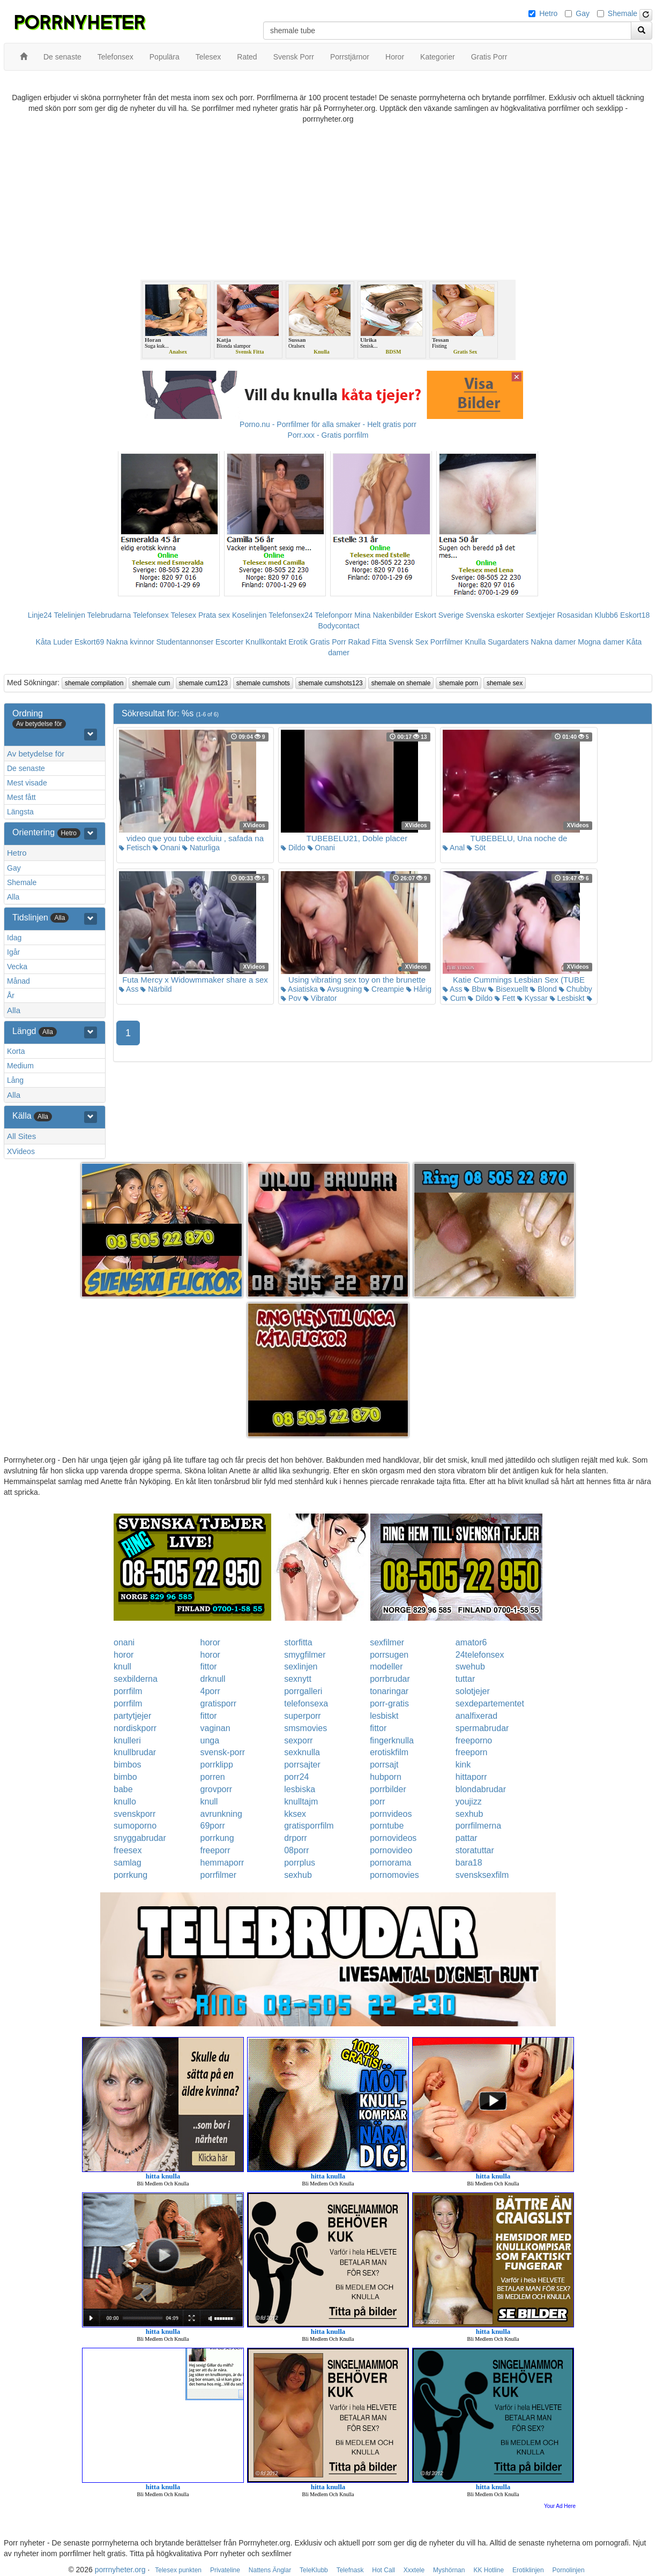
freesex (127, 1850)
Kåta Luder (54, 642)
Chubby (575, 989)
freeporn (472, 1752)
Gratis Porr (328, 642)
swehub (470, 1666)
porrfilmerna (478, 1825)
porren (212, 1776)
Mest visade (27, 782)
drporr (295, 1838)
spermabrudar (482, 1728)
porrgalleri (303, 1691)
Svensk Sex (408, 642)
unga (210, 1740)
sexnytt (297, 1678)
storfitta (298, 1642)
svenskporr (134, 1813)
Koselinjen (249, 615)
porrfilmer (218, 1874)
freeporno (474, 1740)
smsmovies (305, 1728)
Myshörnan (449, 2570)
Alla (13, 897)
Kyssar (532, 998)
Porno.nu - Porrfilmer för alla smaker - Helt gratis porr (328, 424)
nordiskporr (135, 1728)
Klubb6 (606, 615)
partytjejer (132, 1715)
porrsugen (389, 1654)
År (10, 995)
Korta (16, 1051)
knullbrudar (135, 1752)
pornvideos (391, 1813)
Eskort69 (89, 642)
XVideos (21, 1151)
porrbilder (388, 1789)
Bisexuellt (508, 989)
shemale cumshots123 (331, 683)
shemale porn (458, 683)
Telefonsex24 (291, 615)
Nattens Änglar (270, 2570)
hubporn (385, 1776)
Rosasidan (574, 615)
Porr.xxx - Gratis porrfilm (328, 435)
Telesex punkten (178, 2570)
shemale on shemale (401, 683)
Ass (128, 989)
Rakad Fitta (367, 642)
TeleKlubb (314, 2570)
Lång (15, 1080)
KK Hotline (488, 2570)
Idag (14, 937)
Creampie (384, 989)
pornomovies (394, 1874)
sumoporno (135, 1825)
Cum (454, 998)
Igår (13, 952)
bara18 (469, 1862)
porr (377, 1801)
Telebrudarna (109, 615)
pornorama (390, 1862)
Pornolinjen (569, 2570)
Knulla (475, 642)
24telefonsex (480, 1654)
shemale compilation (94, 683)
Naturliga (201, 847)
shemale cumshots (263, 683)
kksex (295, 1813)
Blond (543, 989)
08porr (296, 1850)
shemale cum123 (203, 683)
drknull (213, 1678)
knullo (125, 1801)
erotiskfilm (389, 1752)
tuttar (465, 1678)
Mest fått (21, 797)
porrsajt (384, 1764)
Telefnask (350, 2570)
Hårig (418, 989)
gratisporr (218, 1703)
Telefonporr (333, 615)
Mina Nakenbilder (383, 615)
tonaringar (389, 1691)
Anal (454, 847)
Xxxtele (414, 2570)
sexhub (469, 1813)
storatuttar (475, 1850)
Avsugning (341, 989)
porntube (387, 1825)
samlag (127, 1862)
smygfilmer (304, 1654)
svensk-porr (222, 1752)
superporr (302, 1715)
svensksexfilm (482, 1874)
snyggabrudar (140, 1838)
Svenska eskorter (495, 615)
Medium (20, 1065)
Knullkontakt (265, 642)
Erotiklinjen (528, 2570)
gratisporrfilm (308, 1825)
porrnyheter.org (120, 2569)
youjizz (469, 1801)
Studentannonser (185, 642)
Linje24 (40, 615)
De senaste (26, 768)
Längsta (20, 811)
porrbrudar (390, 1678)
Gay (583, 13)
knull (122, 1666)
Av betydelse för (35, 753)
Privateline (225, 2570)
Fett (505, 998)
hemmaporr (222, 1862)
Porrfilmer (446, 642)
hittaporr (471, 1776)
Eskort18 (635, 615)
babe (123, 1789)
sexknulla (302, 1752)
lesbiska (299, 1789)
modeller (386, 1666)
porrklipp (216, 1764)
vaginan (215, 1728)
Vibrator (320, 998)
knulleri (127, 1740)
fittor (208, 1666)
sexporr (298, 1740)
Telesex (183, 615)
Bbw (475, 989)
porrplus (299, 1862)
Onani (166, 847)
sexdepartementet (490, 1703)
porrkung (217, 1838)
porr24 (296, 1776)
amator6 (471, 1642)
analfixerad (476, 1715)
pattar (467, 1838)
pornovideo (391, 1850)
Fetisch (135, 847)
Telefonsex (151, 615)
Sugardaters (508, 642)
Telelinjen (69, 615)
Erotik (298, 642)
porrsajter (302, 1764)
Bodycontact (338, 625)
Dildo (293, 847)
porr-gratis (389, 1703)
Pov (291, 998)
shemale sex (505, 683)
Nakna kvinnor (130, 642)
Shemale (622, 13)
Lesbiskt (567, 998)
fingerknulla (392, 1740)
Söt (476, 847)
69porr (212, 1825)
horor (210, 1642)
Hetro (548, 13)
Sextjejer (540, 615)
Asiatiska (299, 989)
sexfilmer (387, 1642)
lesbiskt (384, 1715)
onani (124, 1642)
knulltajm (301, 1801)
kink (463, 1764)
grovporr (216, 1789)
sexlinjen (300, 1666)
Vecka (17, 966)
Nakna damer (553, 642)
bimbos (127, 1764)
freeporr (215, 1850)
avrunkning (221, 1813)
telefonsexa (306, 1703)
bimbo (125, 1776)
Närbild (156, 989)
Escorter (229, 642)
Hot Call (383, 2570)
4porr (210, 1691)
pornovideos (393, 1838)
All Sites (21, 1136)
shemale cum (151, 683)
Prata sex (214, 615)
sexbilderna (136, 1678)
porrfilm (128, 1691)
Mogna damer (601, 642)
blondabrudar (481, 1789)
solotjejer (473, 1691)
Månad (18, 981)
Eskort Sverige (439, 615)
